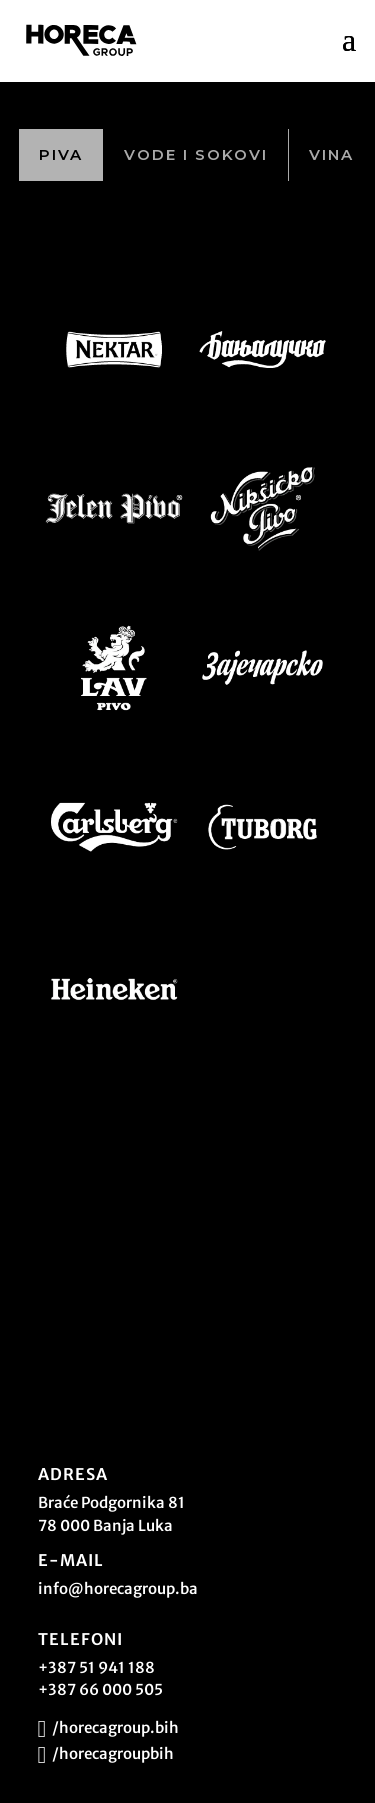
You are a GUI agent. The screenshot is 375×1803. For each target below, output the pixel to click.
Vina (331, 154)
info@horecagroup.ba (118, 1588)
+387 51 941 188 (96, 1667)
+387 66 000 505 (100, 1689)
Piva (61, 154)
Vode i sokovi (196, 154)
